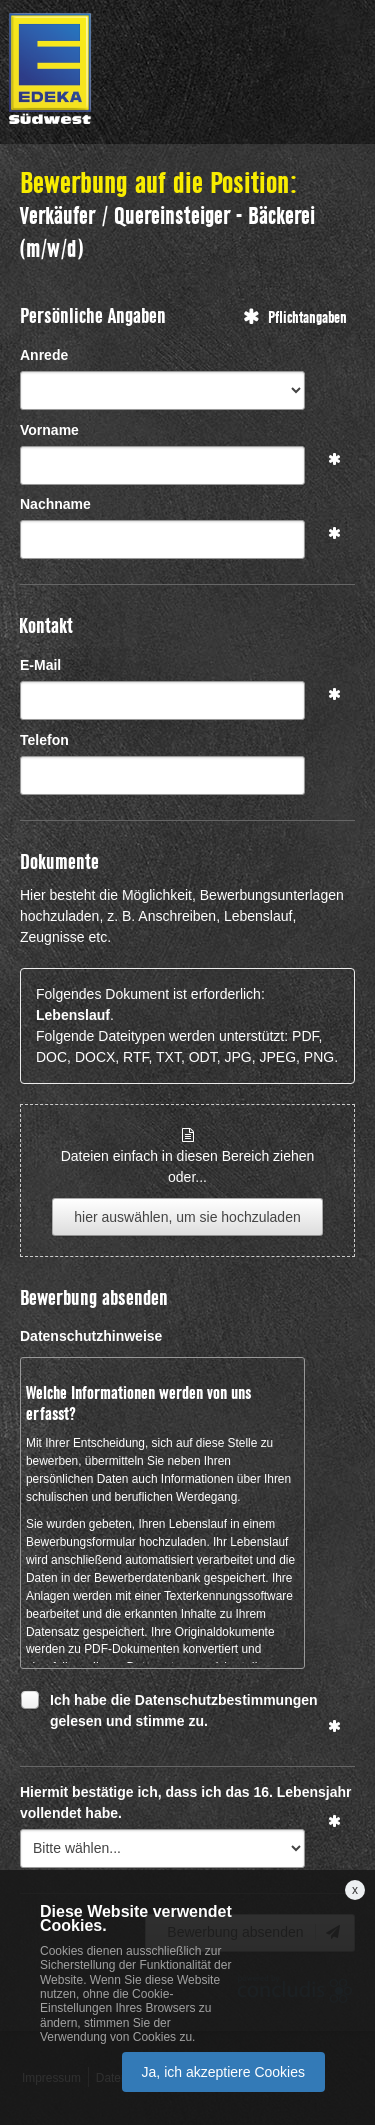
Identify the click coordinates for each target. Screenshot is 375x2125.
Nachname (55, 504)
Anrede (44, 355)
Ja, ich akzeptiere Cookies (223, 2072)
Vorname (49, 430)
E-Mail (40, 665)
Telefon (44, 740)
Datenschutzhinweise (91, 1336)
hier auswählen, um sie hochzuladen (187, 1217)
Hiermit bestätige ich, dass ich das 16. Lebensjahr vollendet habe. (185, 1802)
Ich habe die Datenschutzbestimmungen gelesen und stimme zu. (184, 1709)
